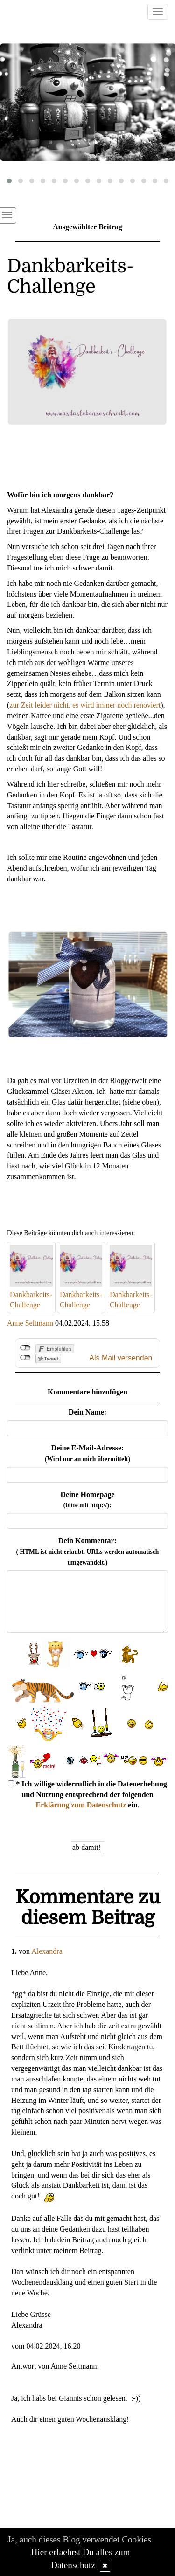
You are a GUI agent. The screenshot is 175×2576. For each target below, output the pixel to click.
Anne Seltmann (30, 1323)
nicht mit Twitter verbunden (25, 1357)
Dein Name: (87, 1412)
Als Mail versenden (120, 1358)
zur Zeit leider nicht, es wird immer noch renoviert (85, 705)
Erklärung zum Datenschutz (80, 1805)
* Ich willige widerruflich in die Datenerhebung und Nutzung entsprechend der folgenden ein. (87, 1794)
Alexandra (47, 1951)
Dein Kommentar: (87, 1551)
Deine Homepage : (88, 1500)
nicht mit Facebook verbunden (25, 1348)
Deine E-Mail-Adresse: (87, 1453)
